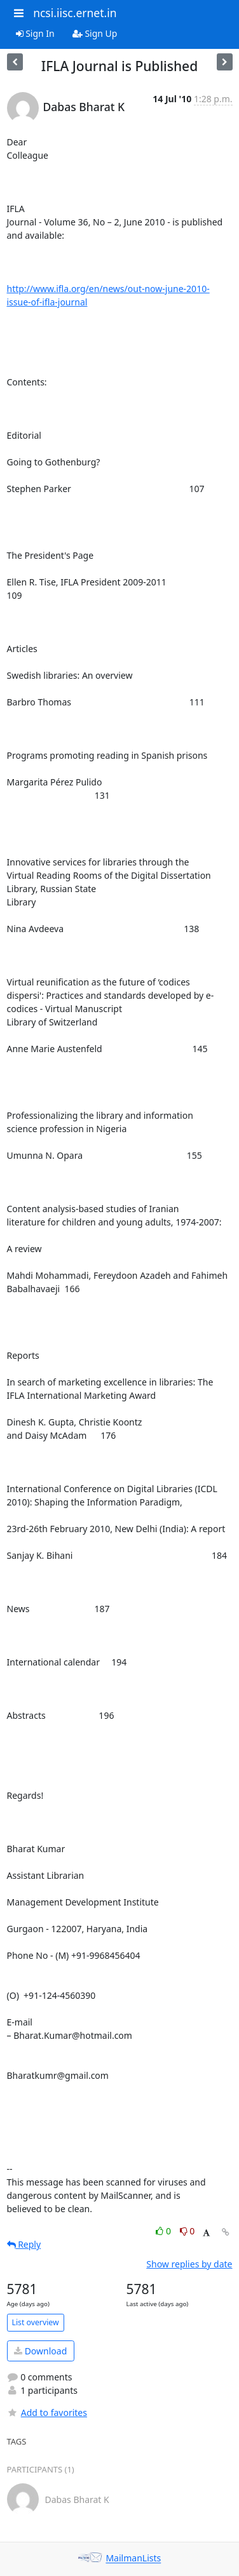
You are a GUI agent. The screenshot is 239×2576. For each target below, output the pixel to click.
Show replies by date (189, 2264)
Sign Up (95, 33)
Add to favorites (47, 2412)
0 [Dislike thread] (187, 2231)
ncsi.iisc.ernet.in (74, 12)
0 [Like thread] (164, 2231)
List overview (35, 2322)
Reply (24, 2244)
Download (40, 2351)
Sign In (35, 33)
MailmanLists (133, 2559)
